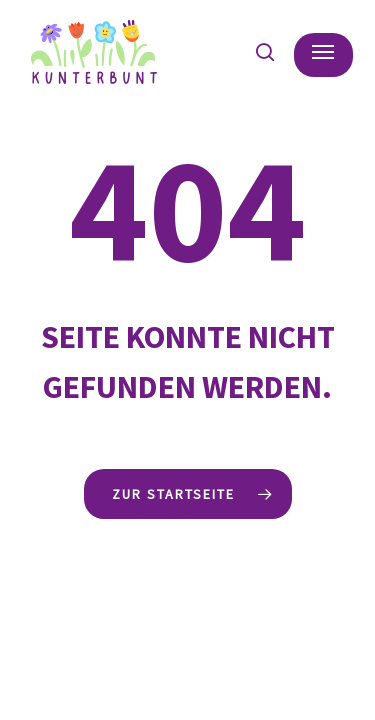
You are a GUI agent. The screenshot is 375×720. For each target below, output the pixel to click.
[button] (323, 52)
